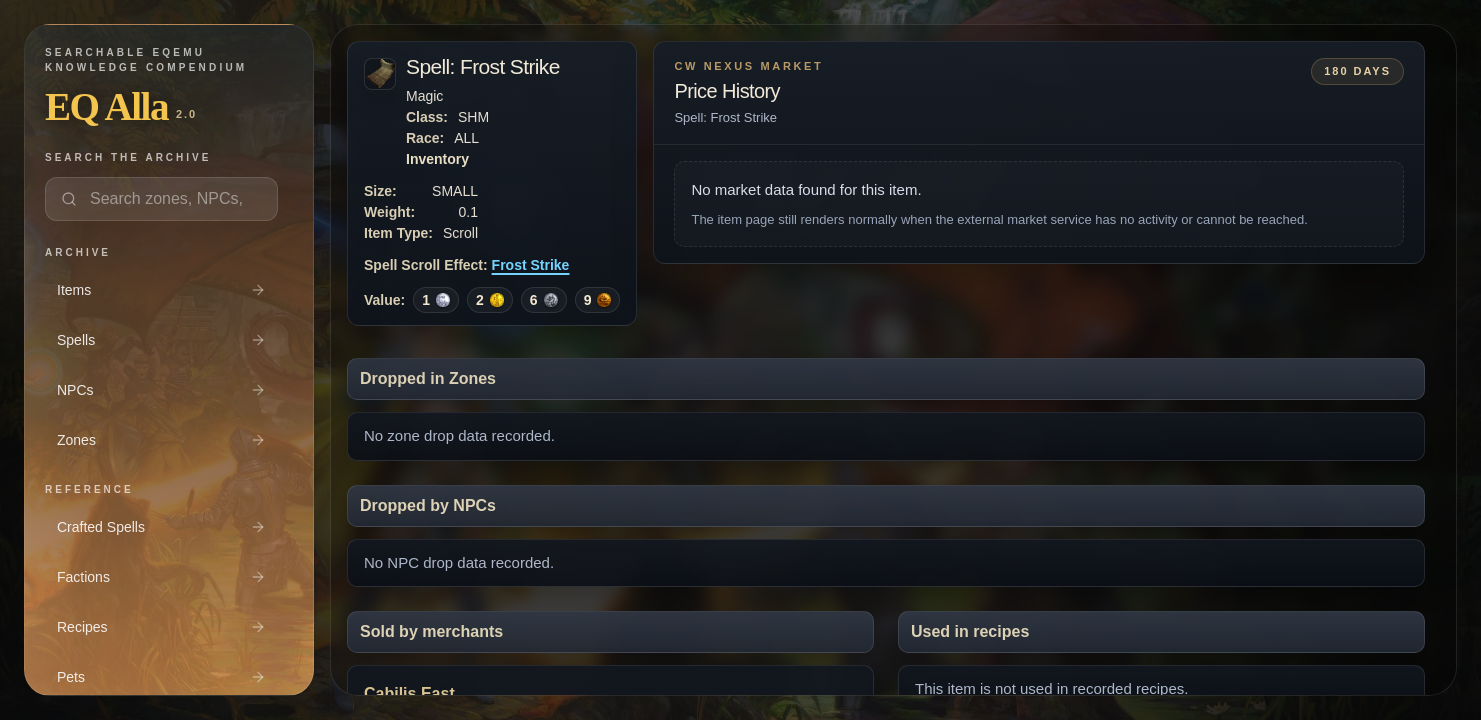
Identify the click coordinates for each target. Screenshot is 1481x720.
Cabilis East (409, 693)
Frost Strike (531, 265)
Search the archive (128, 157)
